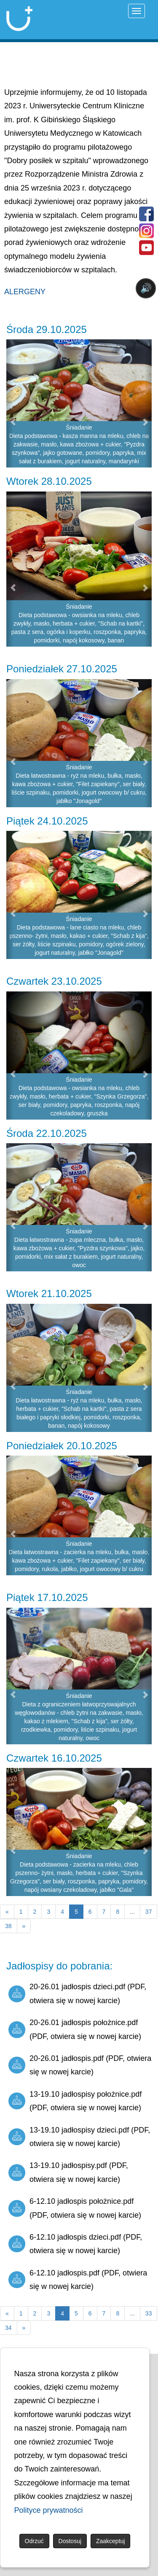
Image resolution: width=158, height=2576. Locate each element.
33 (148, 2313)
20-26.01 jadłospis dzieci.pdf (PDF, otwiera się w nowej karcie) (77, 1993)
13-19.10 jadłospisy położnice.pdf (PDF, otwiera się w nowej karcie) (75, 2101)
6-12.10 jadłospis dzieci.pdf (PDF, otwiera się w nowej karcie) (75, 2244)
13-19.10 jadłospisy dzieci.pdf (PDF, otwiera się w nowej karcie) (79, 2137)
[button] (9, 403)
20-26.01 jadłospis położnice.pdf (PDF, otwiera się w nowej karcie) (74, 2029)
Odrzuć (34, 2541)
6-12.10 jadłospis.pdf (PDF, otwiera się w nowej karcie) (77, 2280)
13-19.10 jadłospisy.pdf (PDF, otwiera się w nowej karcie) (68, 2172)
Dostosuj (70, 2541)
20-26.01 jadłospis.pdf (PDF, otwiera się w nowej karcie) (79, 2065)
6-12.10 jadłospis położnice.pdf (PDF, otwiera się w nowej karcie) (74, 2208)
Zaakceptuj (110, 2541)
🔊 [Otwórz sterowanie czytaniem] (146, 288)
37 (148, 1911)
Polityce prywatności (48, 2510)
